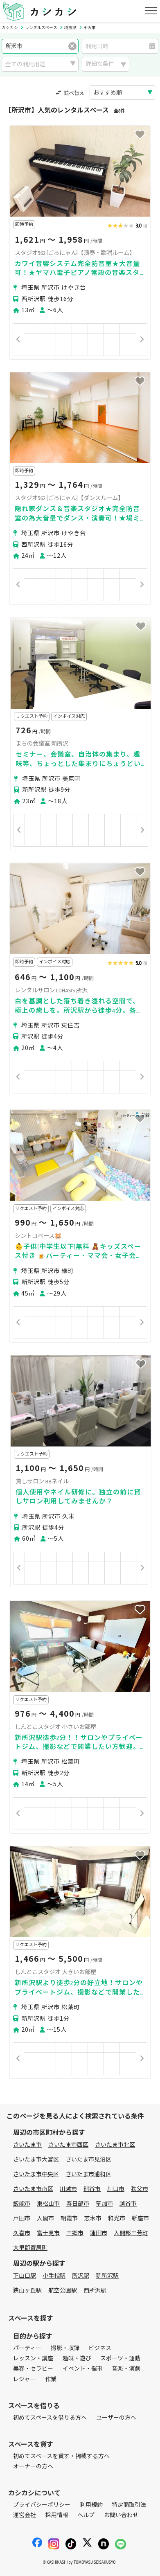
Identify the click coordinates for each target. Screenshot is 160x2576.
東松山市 (48, 2204)
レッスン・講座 (33, 2358)
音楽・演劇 (126, 2369)
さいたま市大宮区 (36, 2160)
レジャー (24, 2379)
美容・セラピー (33, 2369)
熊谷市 (92, 2189)
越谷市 (128, 2204)
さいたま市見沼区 (88, 2160)
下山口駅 (24, 2276)
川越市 (68, 2189)
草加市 (104, 2204)
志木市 (92, 2218)
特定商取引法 (129, 2505)
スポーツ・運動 (120, 2358)
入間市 (45, 2218)
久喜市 (21, 2233)
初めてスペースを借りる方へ (50, 2418)
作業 (50, 2379)
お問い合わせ (121, 2515)
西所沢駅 (94, 2291)
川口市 (115, 2189)
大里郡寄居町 (30, 2248)
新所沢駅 (107, 2276)
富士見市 (48, 2233)
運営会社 (24, 2515)
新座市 (140, 2218)
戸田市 (21, 2218)
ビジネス (99, 2348)
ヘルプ (86, 2515)
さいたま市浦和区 (88, 2174)
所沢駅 (80, 2276)
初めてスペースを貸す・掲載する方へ (61, 2456)
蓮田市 (98, 2233)
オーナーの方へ (33, 2466)
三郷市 (74, 2233)
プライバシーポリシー (41, 2505)
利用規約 (91, 2505)
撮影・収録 (65, 2348)
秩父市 (139, 2189)
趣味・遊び (77, 2358)
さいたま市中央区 (36, 2174)
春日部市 (77, 2204)
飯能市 (21, 2204)
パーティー (27, 2348)
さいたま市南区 (33, 2189)
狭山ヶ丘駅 (27, 2291)
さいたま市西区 (68, 2145)
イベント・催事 (83, 2369)
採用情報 (56, 2515)
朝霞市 (69, 2218)
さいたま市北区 (115, 2145)
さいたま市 (27, 2145)
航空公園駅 (62, 2291)
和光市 (116, 2218)
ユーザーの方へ (116, 2418)
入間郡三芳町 (131, 2233)
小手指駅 (54, 2276)
